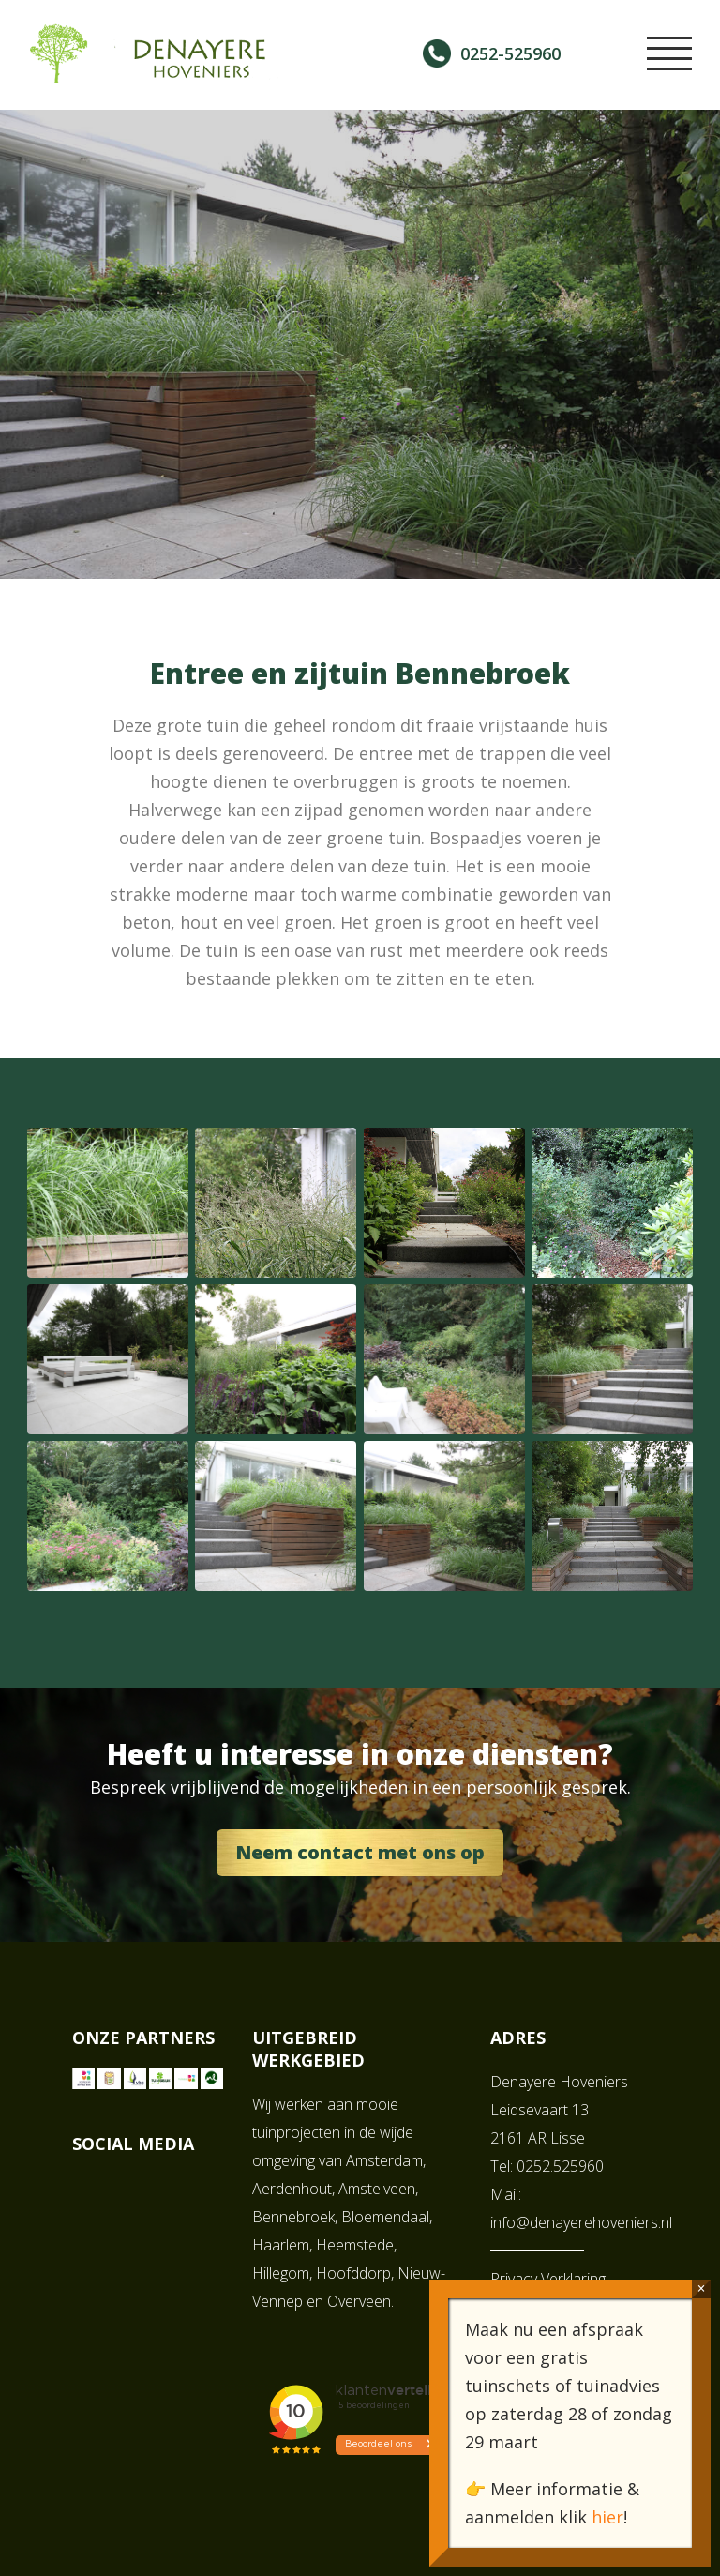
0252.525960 (560, 2166)
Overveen (359, 2301)
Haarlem (280, 2245)
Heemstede (355, 2245)
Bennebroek (293, 2216)
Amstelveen (376, 2188)
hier (607, 2517)
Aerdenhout (292, 2188)
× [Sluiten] (701, 2288)
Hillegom (280, 2273)
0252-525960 (510, 53)
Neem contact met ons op (360, 1852)
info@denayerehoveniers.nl (581, 2222)
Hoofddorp (353, 2273)
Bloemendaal (385, 2216)
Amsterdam (384, 2160)
